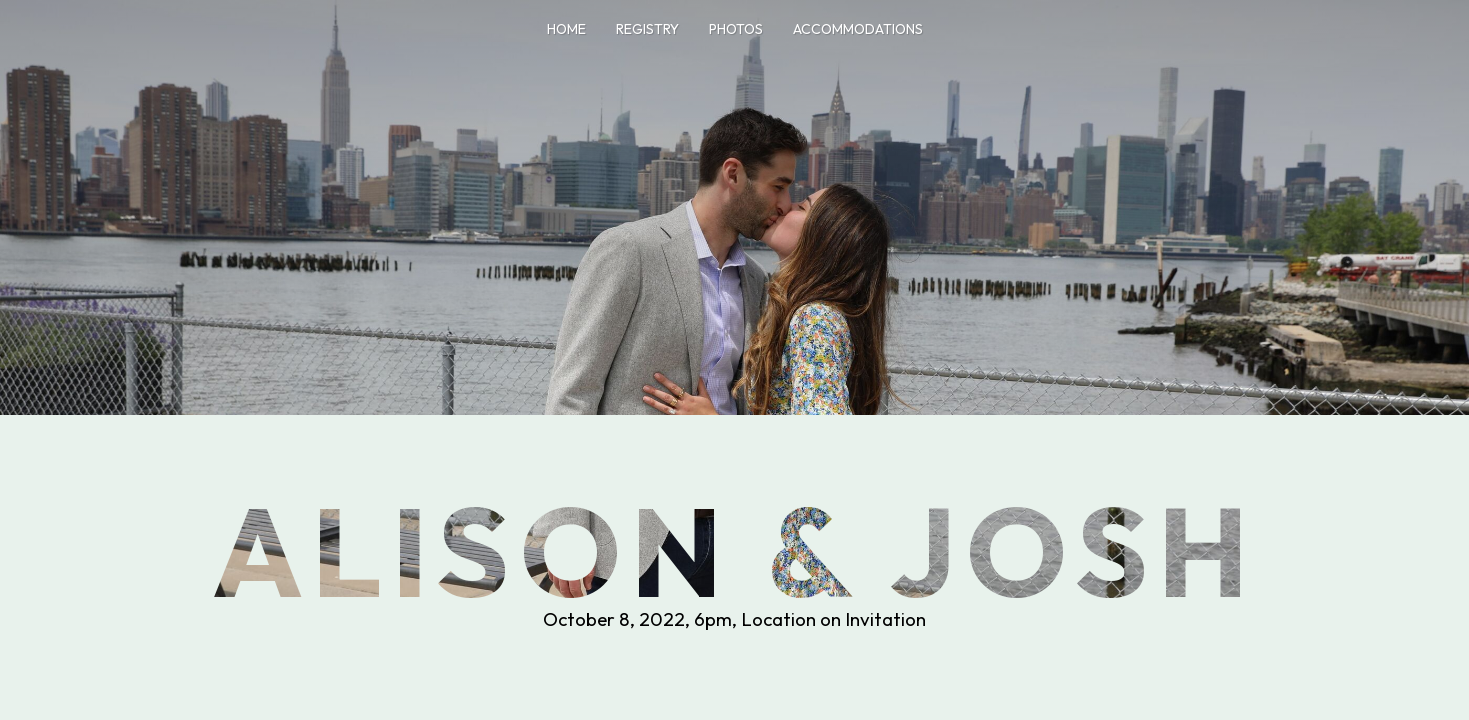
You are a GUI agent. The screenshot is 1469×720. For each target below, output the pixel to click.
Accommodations (858, 29)
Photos (736, 29)
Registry (647, 29)
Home (566, 29)
